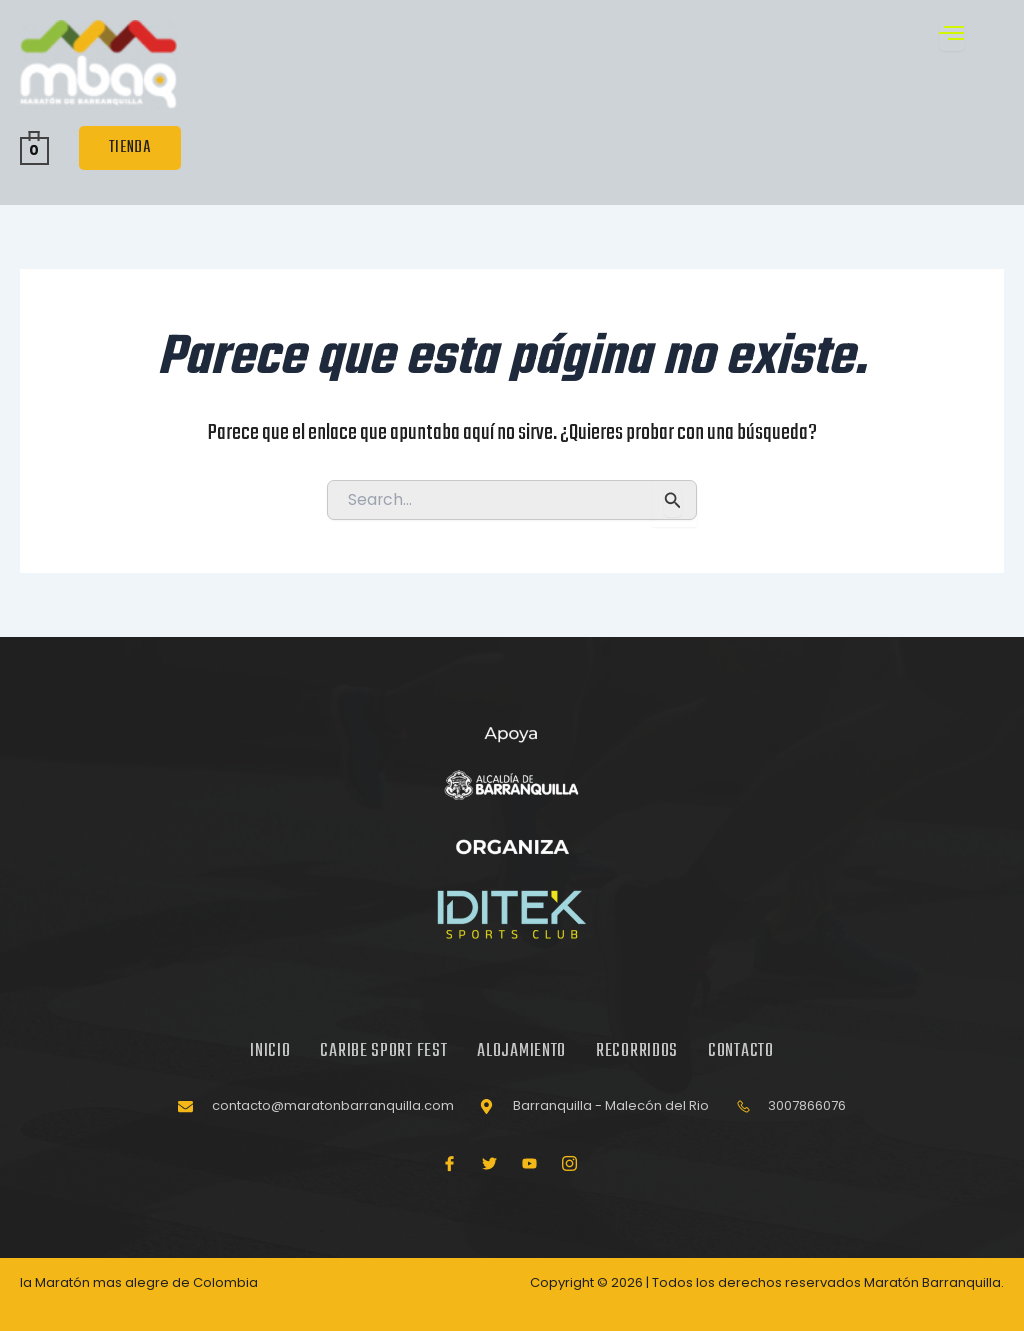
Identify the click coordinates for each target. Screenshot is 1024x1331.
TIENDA (130, 148)
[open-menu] (952, 35)
